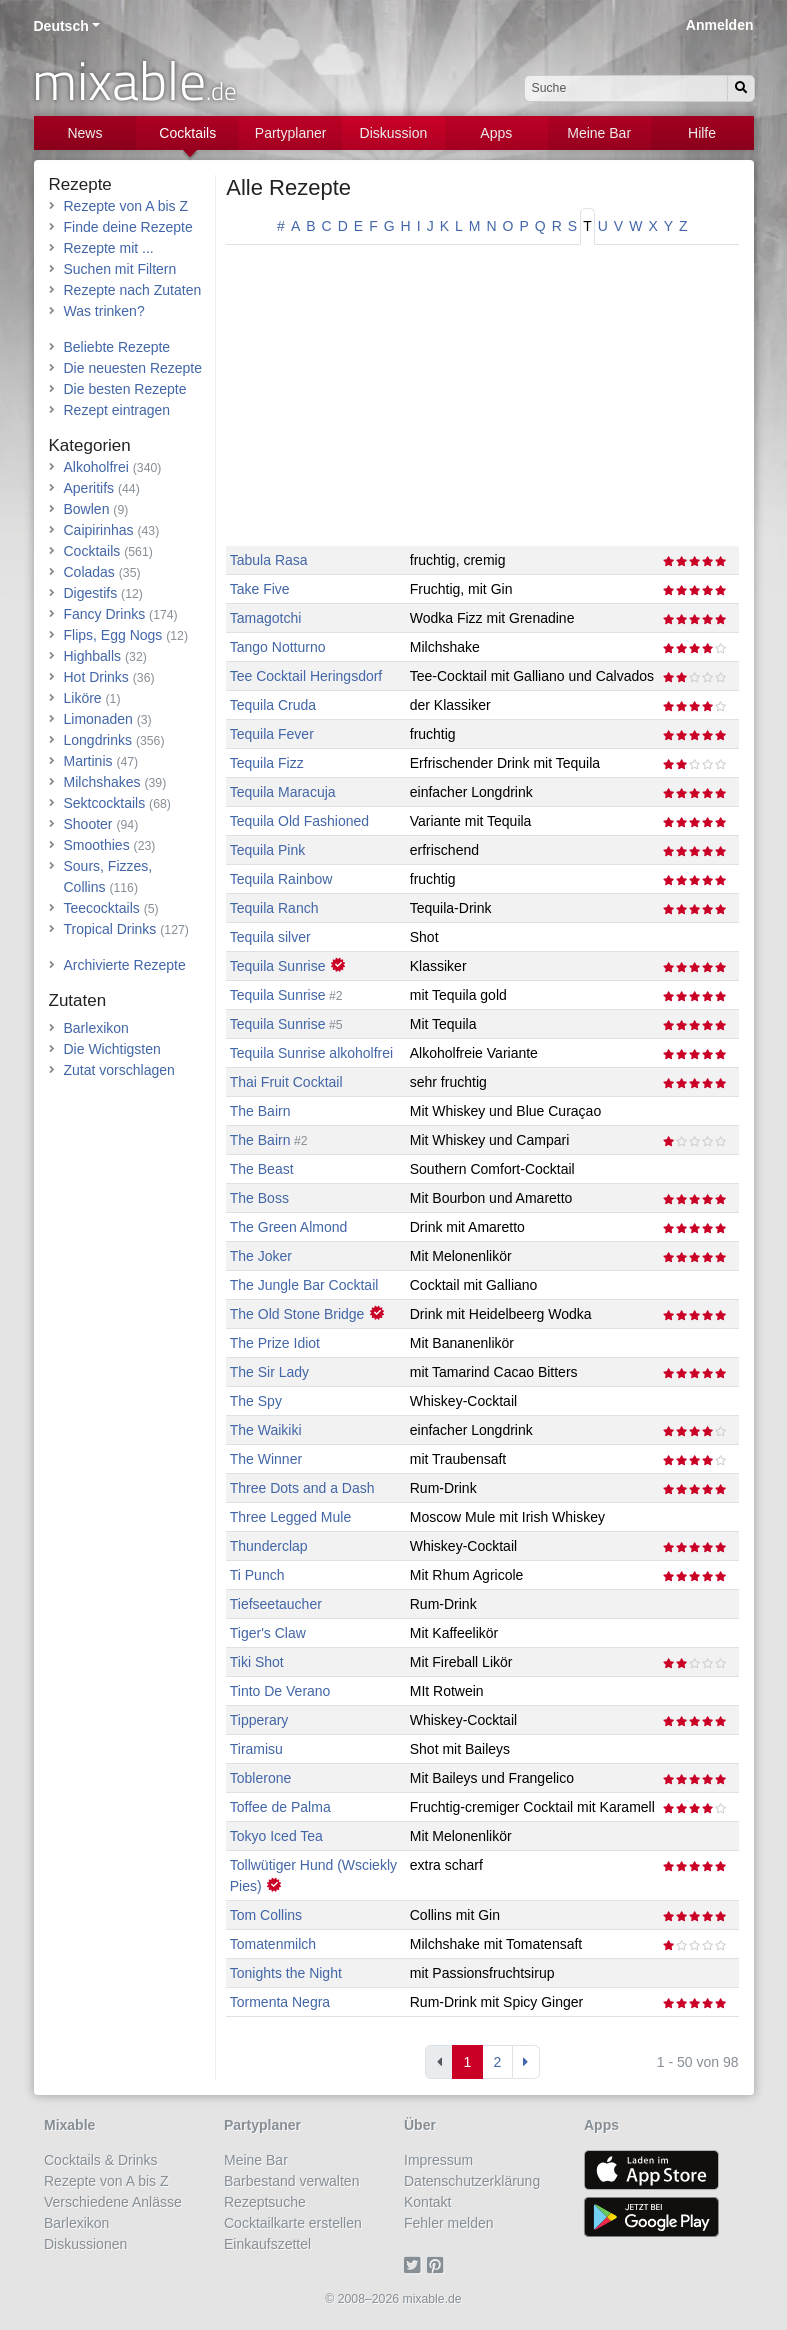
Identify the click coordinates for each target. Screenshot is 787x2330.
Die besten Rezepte (125, 389)
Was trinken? (104, 311)
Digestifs (91, 593)
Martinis (88, 761)
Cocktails (187, 133)
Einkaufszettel (267, 2244)
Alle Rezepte (288, 187)
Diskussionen (85, 2244)
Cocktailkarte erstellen (293, 2223)
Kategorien (90, 445)
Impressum (438, 2160)
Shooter (88, 824)
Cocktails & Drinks (101, 2160)
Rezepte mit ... (109, 248)
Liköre (83, 698)
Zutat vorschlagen (119, 1070)
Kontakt (427, 2202)
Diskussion (394, 133)
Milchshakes (102, 782)
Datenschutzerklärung (472, 2181)
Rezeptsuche (265, 2202)
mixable (134, 80)
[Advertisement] (482, 406)
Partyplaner (291, 133)
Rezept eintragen (117, 410)
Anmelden (720, 25)
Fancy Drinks (105, 614)
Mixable (69, 2125)
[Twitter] (415, 2265)
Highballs (93, 656)
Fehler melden (449, 2223)
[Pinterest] (438, 2265)
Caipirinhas (99, 530)
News (84, 133)
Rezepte (80, 184)
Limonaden (98, 719)
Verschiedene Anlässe (113, 2202)
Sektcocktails (105, 803)
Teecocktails (102, 908)
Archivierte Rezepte (125, 965)
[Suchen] (741, 88)
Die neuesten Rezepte (133, 368)
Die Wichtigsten (112, 1049)
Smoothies (97, 845)
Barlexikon (96, 1028)
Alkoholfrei (96, 467)
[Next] (526, 2062)
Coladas (89, 572)
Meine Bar (599, 133)
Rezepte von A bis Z (126, 206)
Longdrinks (98, 740)
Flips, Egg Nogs (113, 635)
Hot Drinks (96, 677)
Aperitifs (89, 488)
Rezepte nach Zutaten (133, 290)
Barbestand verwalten (291, 2181)
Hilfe (702, 133)
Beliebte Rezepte (117, 347)
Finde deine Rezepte (128, 227)
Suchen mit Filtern (120, 269)
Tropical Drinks (110, 929)
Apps (496, 133)
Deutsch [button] (61, 26)
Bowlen (87, 509)
